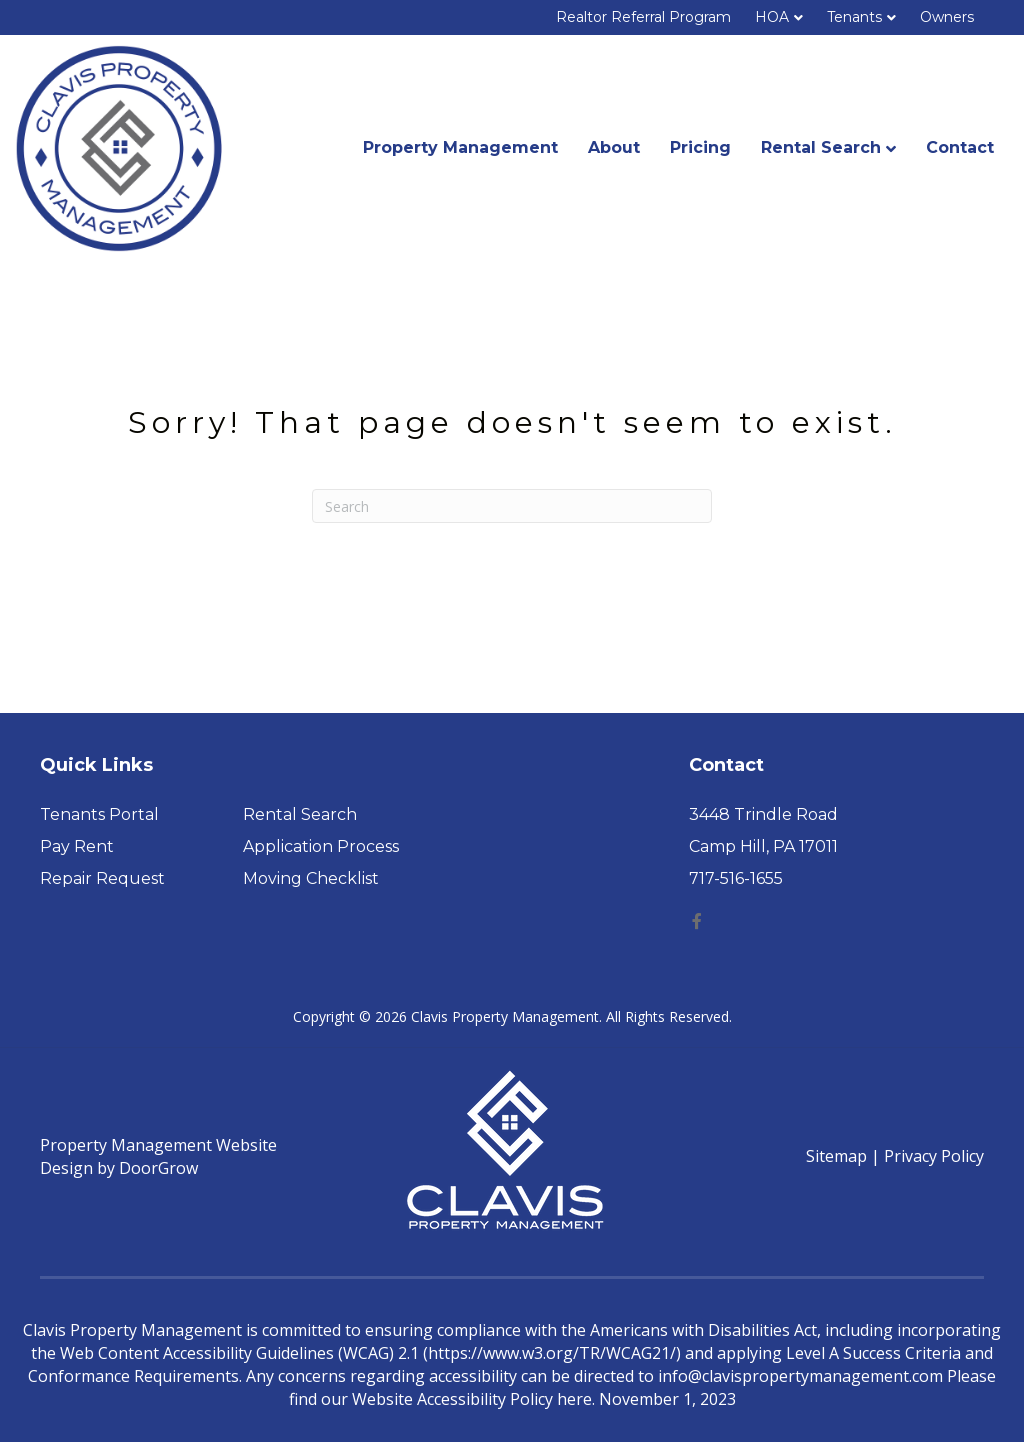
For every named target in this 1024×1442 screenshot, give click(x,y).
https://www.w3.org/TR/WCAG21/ (552, 1353)
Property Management (460, 147)
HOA (772, 17)
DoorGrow (158, 1168)
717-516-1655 (736, 878)
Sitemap (836, 1156)
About (614, 147)
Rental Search (821, 147)
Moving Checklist (311, 878)
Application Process (321, 846)
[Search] (512, 506)
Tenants (854, 17)
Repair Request (102, 878)
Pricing (700, 147)
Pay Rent (77, 846)
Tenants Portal (99, 814)
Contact (960, 147)
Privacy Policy (934, 1156)
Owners (947, 17)
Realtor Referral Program (643, 17)
